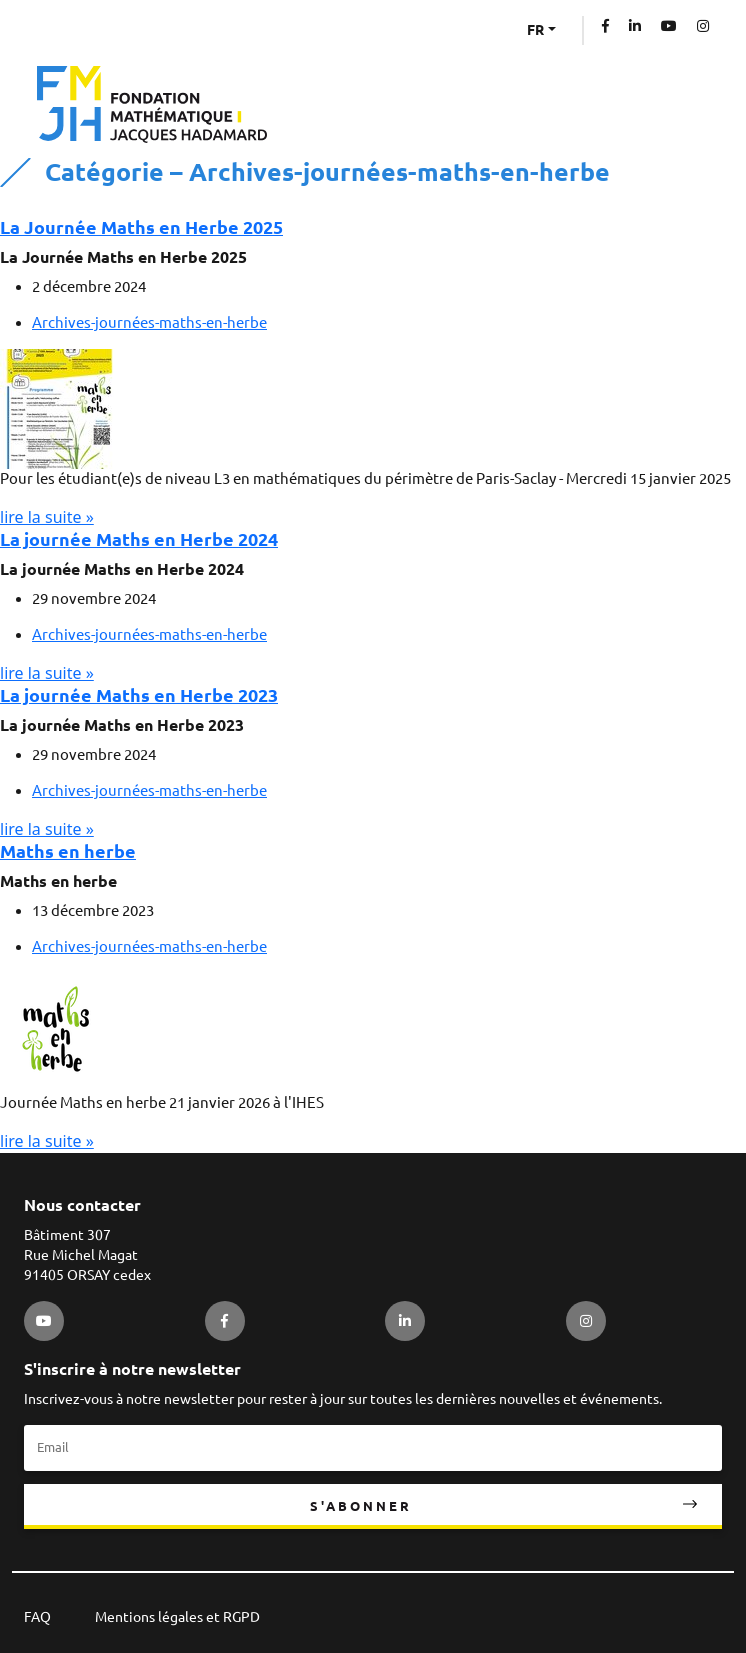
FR (535, 30)
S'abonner (361, 1506)
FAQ (37, 1617)
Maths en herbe (68, 851)
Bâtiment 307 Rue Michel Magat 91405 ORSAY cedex (87, 1255)
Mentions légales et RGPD (177, 1617)
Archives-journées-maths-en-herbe (149, 322)
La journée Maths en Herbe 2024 (139, 539)
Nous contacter (82, 1205)
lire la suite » (47, 517)
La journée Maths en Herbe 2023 (139, 695)
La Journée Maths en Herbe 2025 (141, 227)
